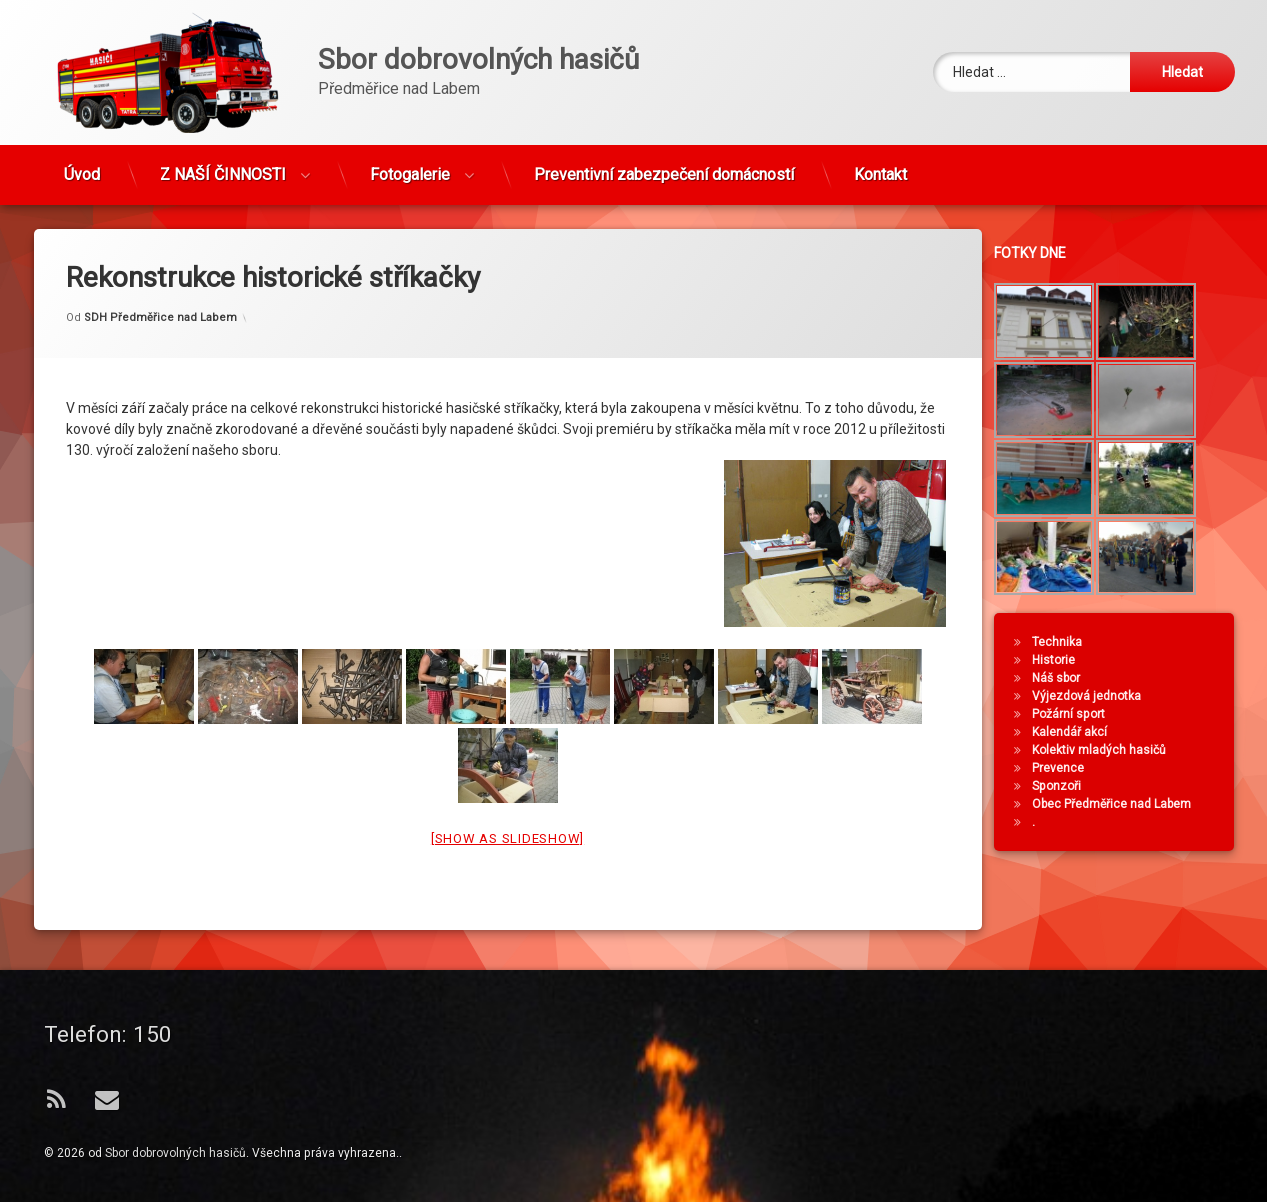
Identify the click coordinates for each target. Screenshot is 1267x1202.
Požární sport (1089, 714)
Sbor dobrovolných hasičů (175, 1153)
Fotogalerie (410, 165)
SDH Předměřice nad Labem (160, 258)
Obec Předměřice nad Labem (1132, 804)
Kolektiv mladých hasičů (1120, 750)
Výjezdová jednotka (1107, 696)
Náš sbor (1077, 678)
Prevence (1079, 768)
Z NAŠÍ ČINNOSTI (223, 165)
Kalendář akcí (1090, 732)
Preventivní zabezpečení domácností (664, 165)
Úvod (82, 165)
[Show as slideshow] (507, 779)
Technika (1078, 642)
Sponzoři (1077, 786)
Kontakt (880, 165)
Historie (1074, 660)
